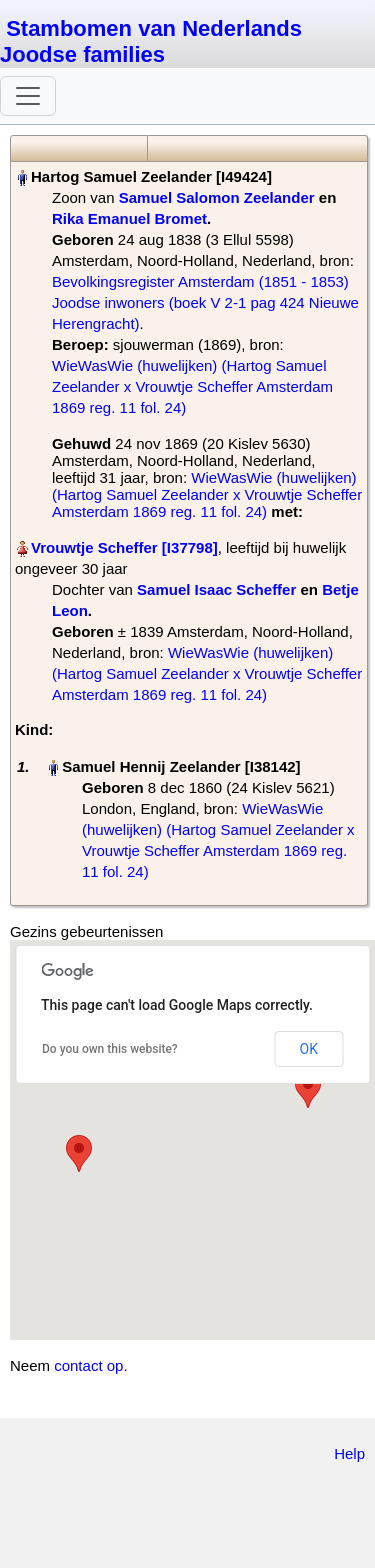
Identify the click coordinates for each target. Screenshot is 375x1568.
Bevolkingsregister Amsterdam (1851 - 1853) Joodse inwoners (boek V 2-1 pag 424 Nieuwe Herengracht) (205, 302)
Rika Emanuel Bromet (129, 218)
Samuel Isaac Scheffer (216, 589)
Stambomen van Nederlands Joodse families (151, 41)
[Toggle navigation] (28, 96)
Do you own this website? (110, 1049)
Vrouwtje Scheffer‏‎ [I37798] (124, 547)
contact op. (90, 1365)
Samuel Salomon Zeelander (217, 197)
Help (349, 1453)
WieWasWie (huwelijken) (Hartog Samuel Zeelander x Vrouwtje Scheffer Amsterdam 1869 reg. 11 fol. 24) (192, 386)
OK (309, 1049)
